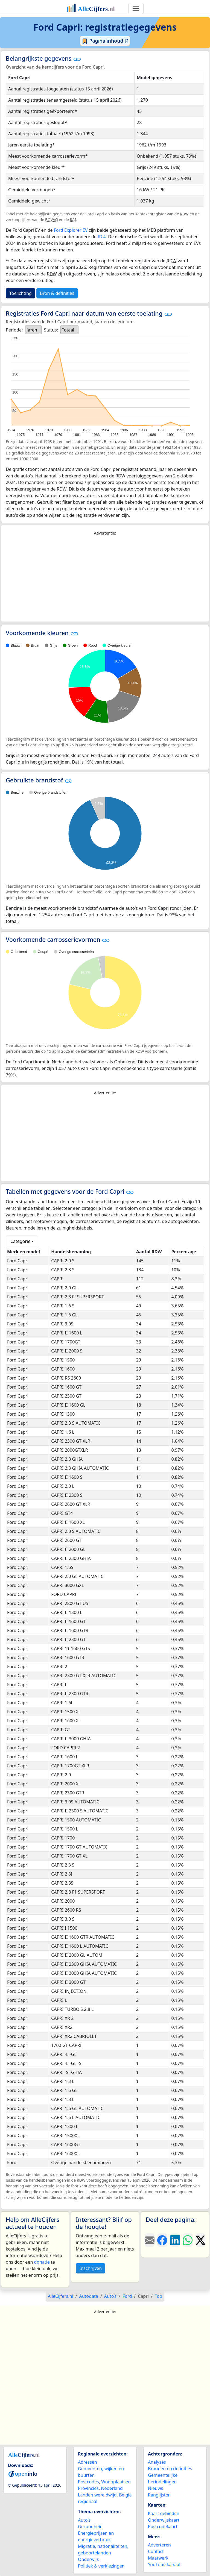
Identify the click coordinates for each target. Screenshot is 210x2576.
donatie (41, 2262)
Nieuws (155, 2488)
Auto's (84, 2520)
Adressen (87, 2462)
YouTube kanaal (164, 2565)
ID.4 (102, 237)
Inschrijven (90, 2268)
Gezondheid (90, 2527)
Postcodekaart (162, 2527)
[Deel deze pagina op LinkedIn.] (175, 2240)
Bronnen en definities (170, 2469)
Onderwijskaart (163, 2520)
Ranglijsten (159, 2495)
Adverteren (159, 2545)
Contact (156, 2551)
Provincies (88, 2488)
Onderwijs (88, 2559)
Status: (51, 330)
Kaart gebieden (163, 2513)
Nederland (112, 2488)
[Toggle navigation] (136, 8)
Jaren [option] (32, 330)
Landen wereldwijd (97, 2495)
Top (158, 2296)
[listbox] (33, 329)
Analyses (157, 2462)
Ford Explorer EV (71, 230)
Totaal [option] (68, 330)
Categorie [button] (20, 1241)
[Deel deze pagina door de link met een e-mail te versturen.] (149, 2240)
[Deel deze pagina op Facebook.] (162, 2240)
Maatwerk (158, 2558)
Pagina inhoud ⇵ (105, 41)
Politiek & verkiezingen (101, 2566)
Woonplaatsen (116, 2482)
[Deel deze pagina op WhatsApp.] (187, 2240)
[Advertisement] (105, 579)
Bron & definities (57, 293)
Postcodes (88, 2482)
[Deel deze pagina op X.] (200, 2240)
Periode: (14, 330)
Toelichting (20, 293)
